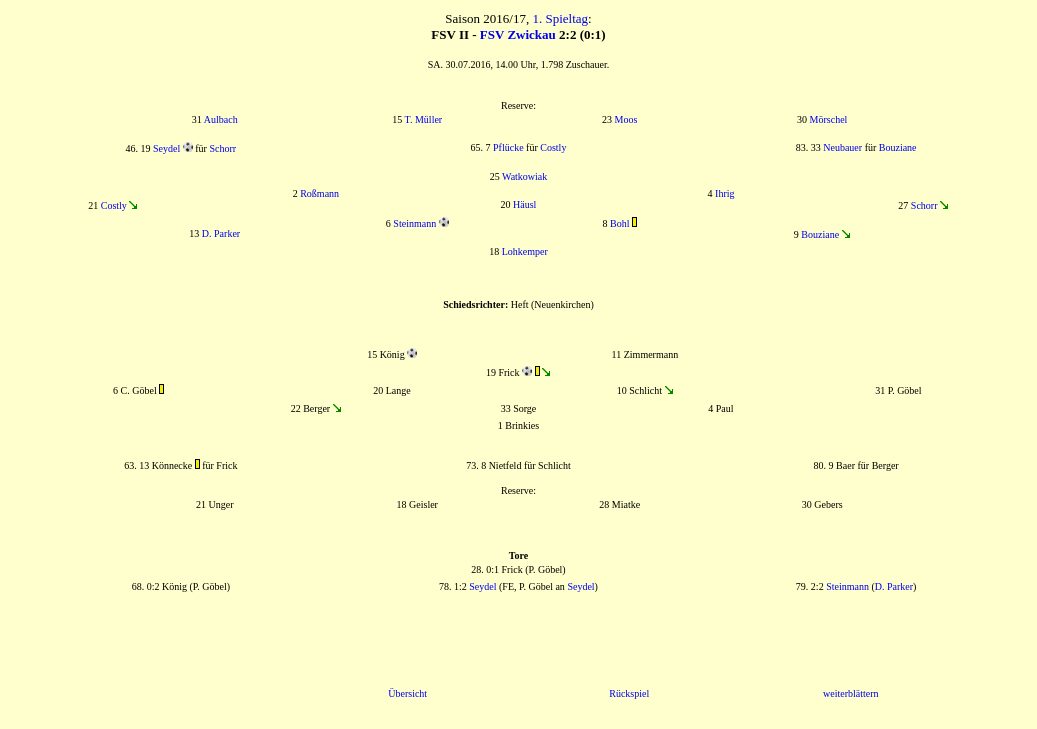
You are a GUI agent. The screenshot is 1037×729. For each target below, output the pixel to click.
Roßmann (319, 193)
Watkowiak (524, 176)
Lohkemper (525, 251)
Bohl (619, 223)
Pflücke (508, 147)
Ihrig (724, 193)
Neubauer (842, 147)
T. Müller (424, 119)
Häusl (524, 204)
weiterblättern (851, 693)
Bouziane (898, 147)
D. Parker (221, 233)
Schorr (222, 148)
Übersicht (407, 693)
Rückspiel (629, 693)
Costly (553, 147)
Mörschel (829, 119)
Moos (626, 119)
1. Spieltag (560, 18)
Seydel (166, 148)
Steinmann (414, 223)
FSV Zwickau (518, 34)
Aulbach (221, 119)
